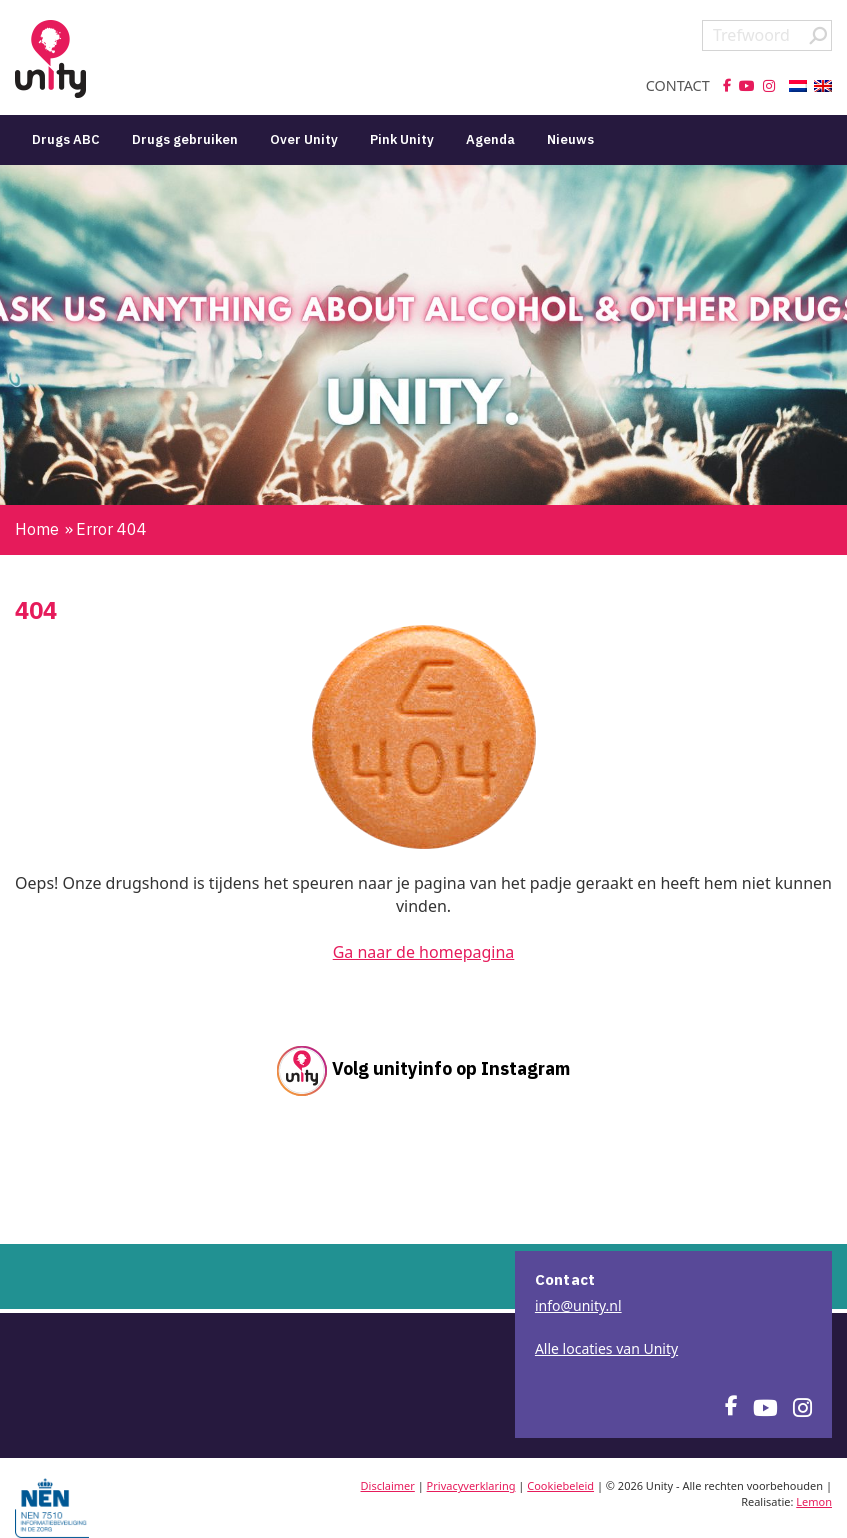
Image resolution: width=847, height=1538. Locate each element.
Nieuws (570, 139)
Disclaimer (388, 1485)
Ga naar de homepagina (424, 952)
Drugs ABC (66, 139)
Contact (678, 86)
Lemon (814, 1501)
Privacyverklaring (471, 1485)
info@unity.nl (578, 1305)
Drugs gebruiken (185, 139)
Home (37, 529)
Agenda (490, 139)
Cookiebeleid (560, 1485)
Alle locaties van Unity (606, 1348)
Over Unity (304, 139)
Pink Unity (402, 139)
